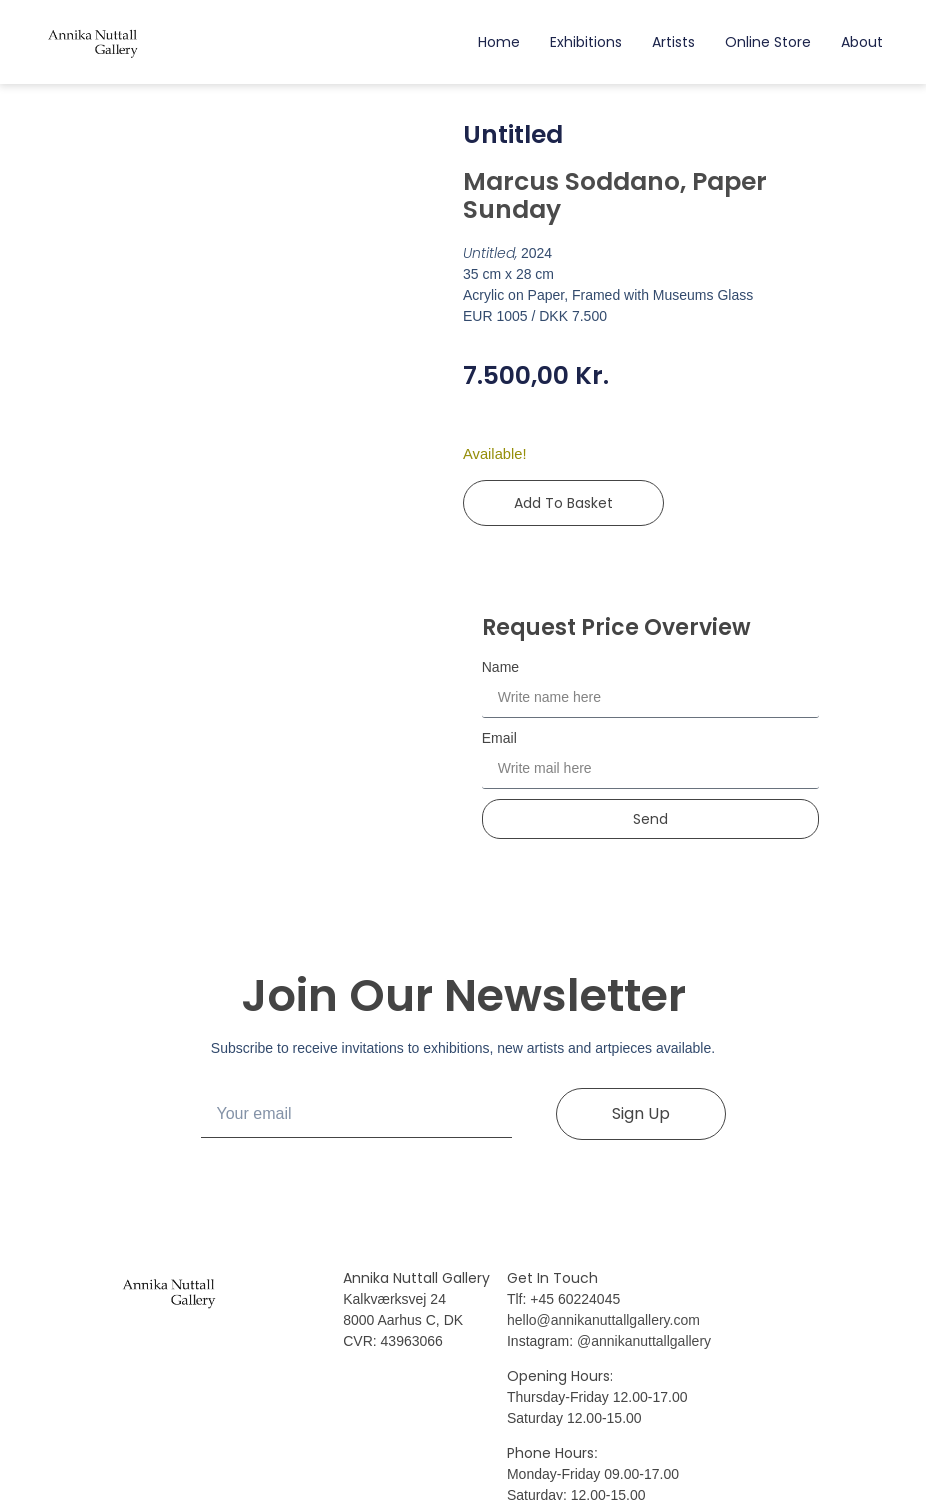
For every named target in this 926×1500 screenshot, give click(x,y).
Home (499, 42)
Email (499, 738)
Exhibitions (586, 42)
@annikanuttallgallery (644, 1341)
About (862, 42)
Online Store (768, 42)
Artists (673, 42)
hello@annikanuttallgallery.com (603, 1320)
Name (500, 667)
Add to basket (563, 503)
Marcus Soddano (571, 181)
